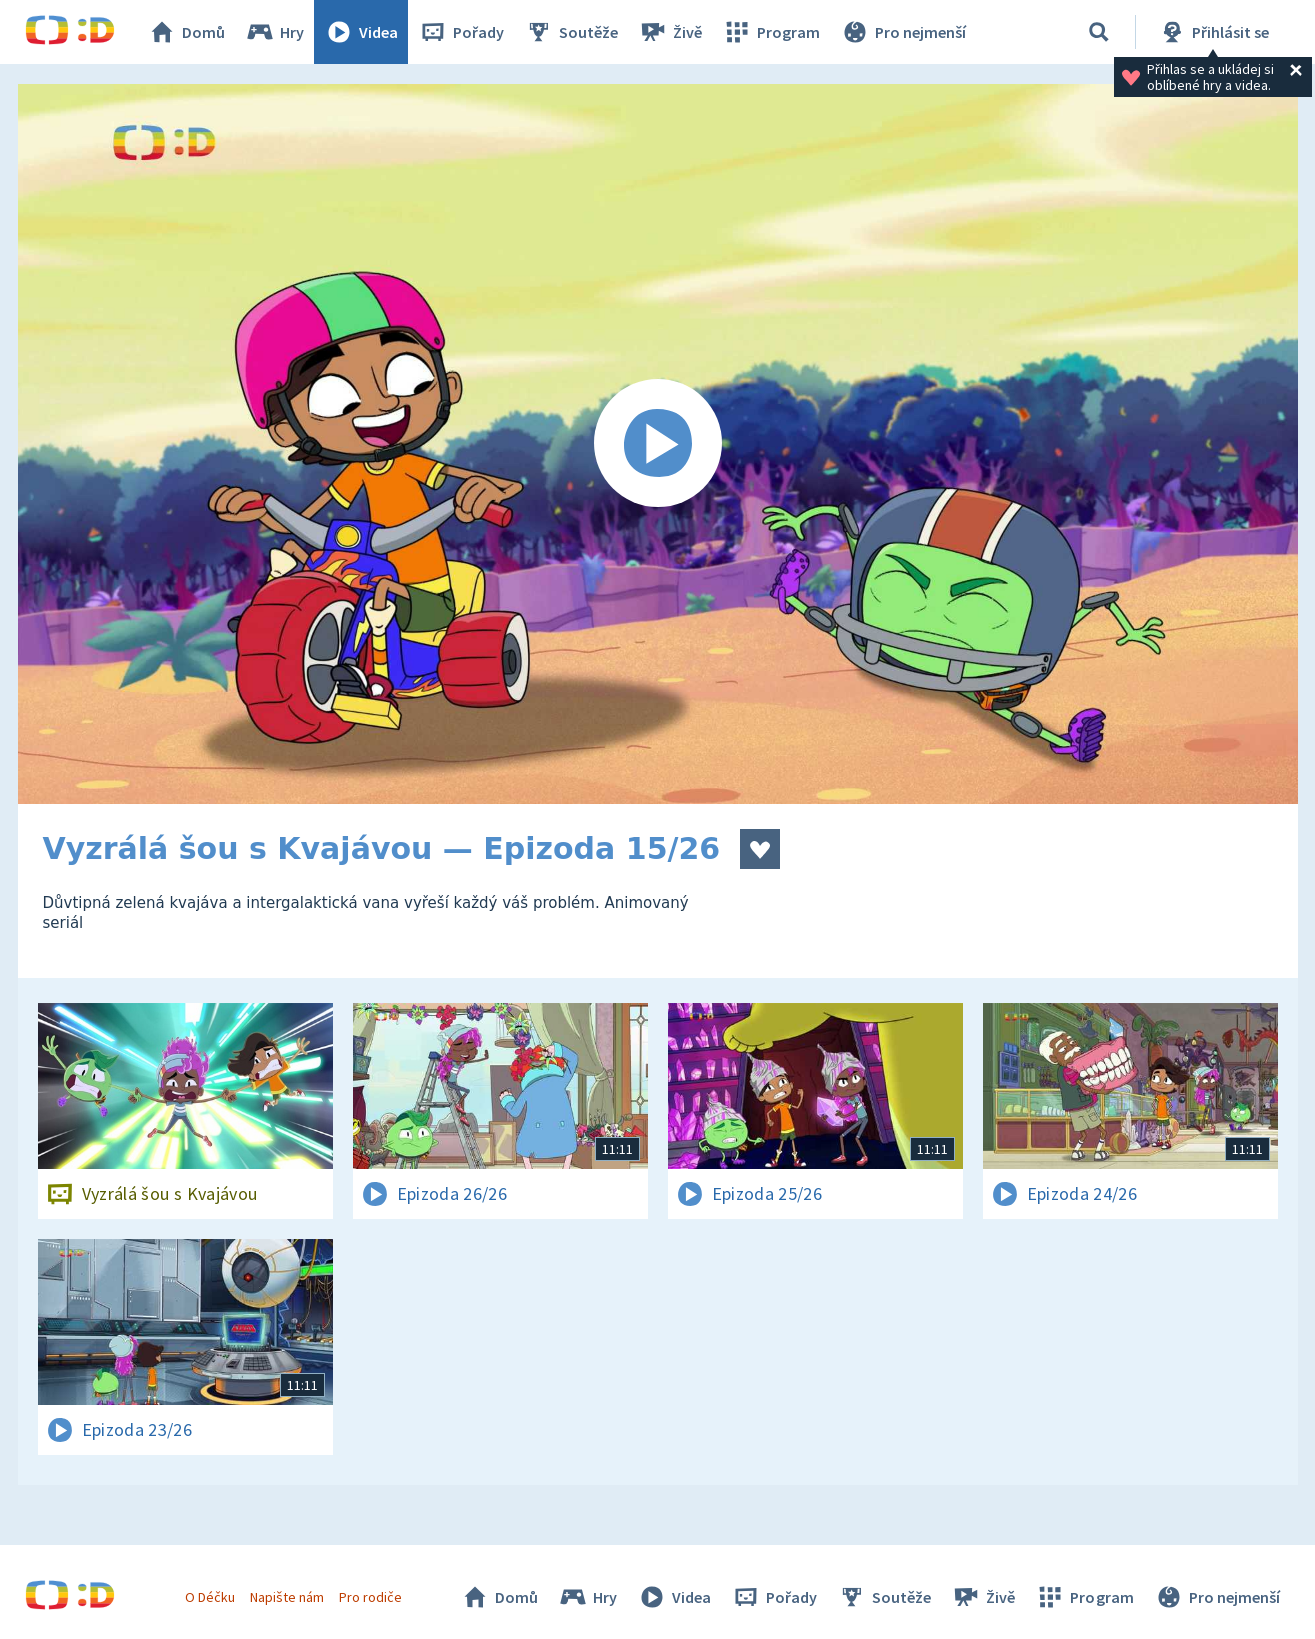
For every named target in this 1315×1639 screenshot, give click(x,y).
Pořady (461, 32)
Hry (274, 32)
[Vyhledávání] (1099, 32)
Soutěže (571, 32)
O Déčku (210, 1597)
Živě (670, 32)
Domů (186, 32)
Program (771, 32)
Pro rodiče (370, 1597)
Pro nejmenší (903, 32)
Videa (361, 32)
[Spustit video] (658, 444)
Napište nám (287, 1597)
